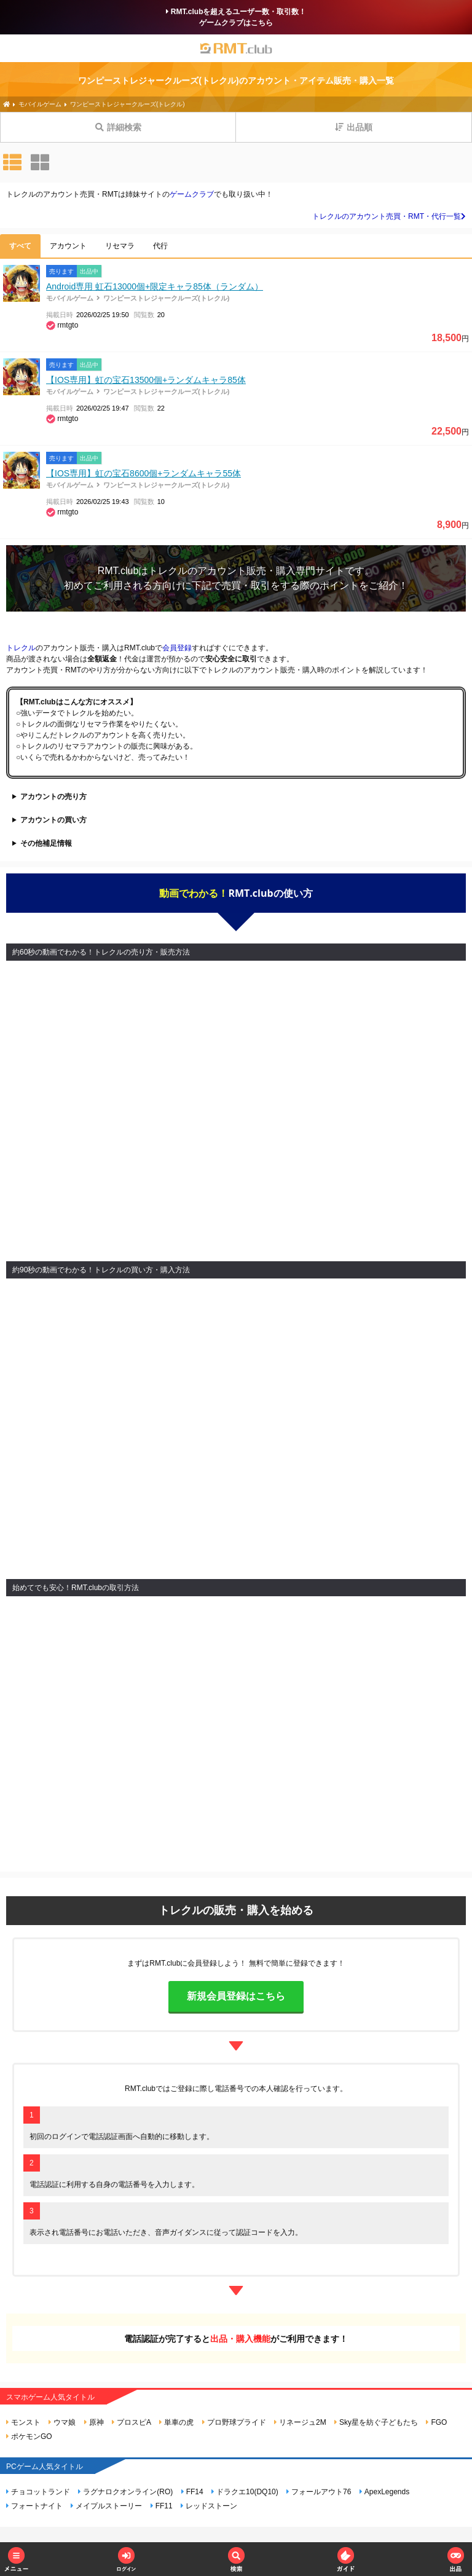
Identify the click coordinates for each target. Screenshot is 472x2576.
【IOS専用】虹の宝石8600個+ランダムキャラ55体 (143, 473)
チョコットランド (38, 2491)
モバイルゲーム (69, 298)
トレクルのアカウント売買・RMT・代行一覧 (389, 216)
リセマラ (120, 246)
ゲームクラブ (192, 194)
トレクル (167, 570)
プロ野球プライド (234, 2422)
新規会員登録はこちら (236, 1996)
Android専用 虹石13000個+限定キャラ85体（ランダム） (154, 286)
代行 (160, 246)
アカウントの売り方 (53, 796)
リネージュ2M (300, 2422)
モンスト (23, 2422)
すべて (20, 246)
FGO (436, 2422)
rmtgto (67, 325)
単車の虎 (176, 2422)
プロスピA (131, 2422)
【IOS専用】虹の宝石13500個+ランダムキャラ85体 (146, 380)
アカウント (68, 246)
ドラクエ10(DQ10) (244, 2491)
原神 (94, 2422)
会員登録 (177, 648)
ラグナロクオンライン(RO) (125, 2491)
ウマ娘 (62, 2422)
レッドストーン (209, 2506)
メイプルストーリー (106, 2506)
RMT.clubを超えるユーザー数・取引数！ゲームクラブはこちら (236, 17)
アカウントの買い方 (53, 820)
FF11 (162, 2506)
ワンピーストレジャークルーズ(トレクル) (166, 298)
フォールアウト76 (318, 2491)
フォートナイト (34, 2506)
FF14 (192, 2491)
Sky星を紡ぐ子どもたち (376, 2422)
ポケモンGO (29, 2436)
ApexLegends (384, 2491)
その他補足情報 (46, 843)
